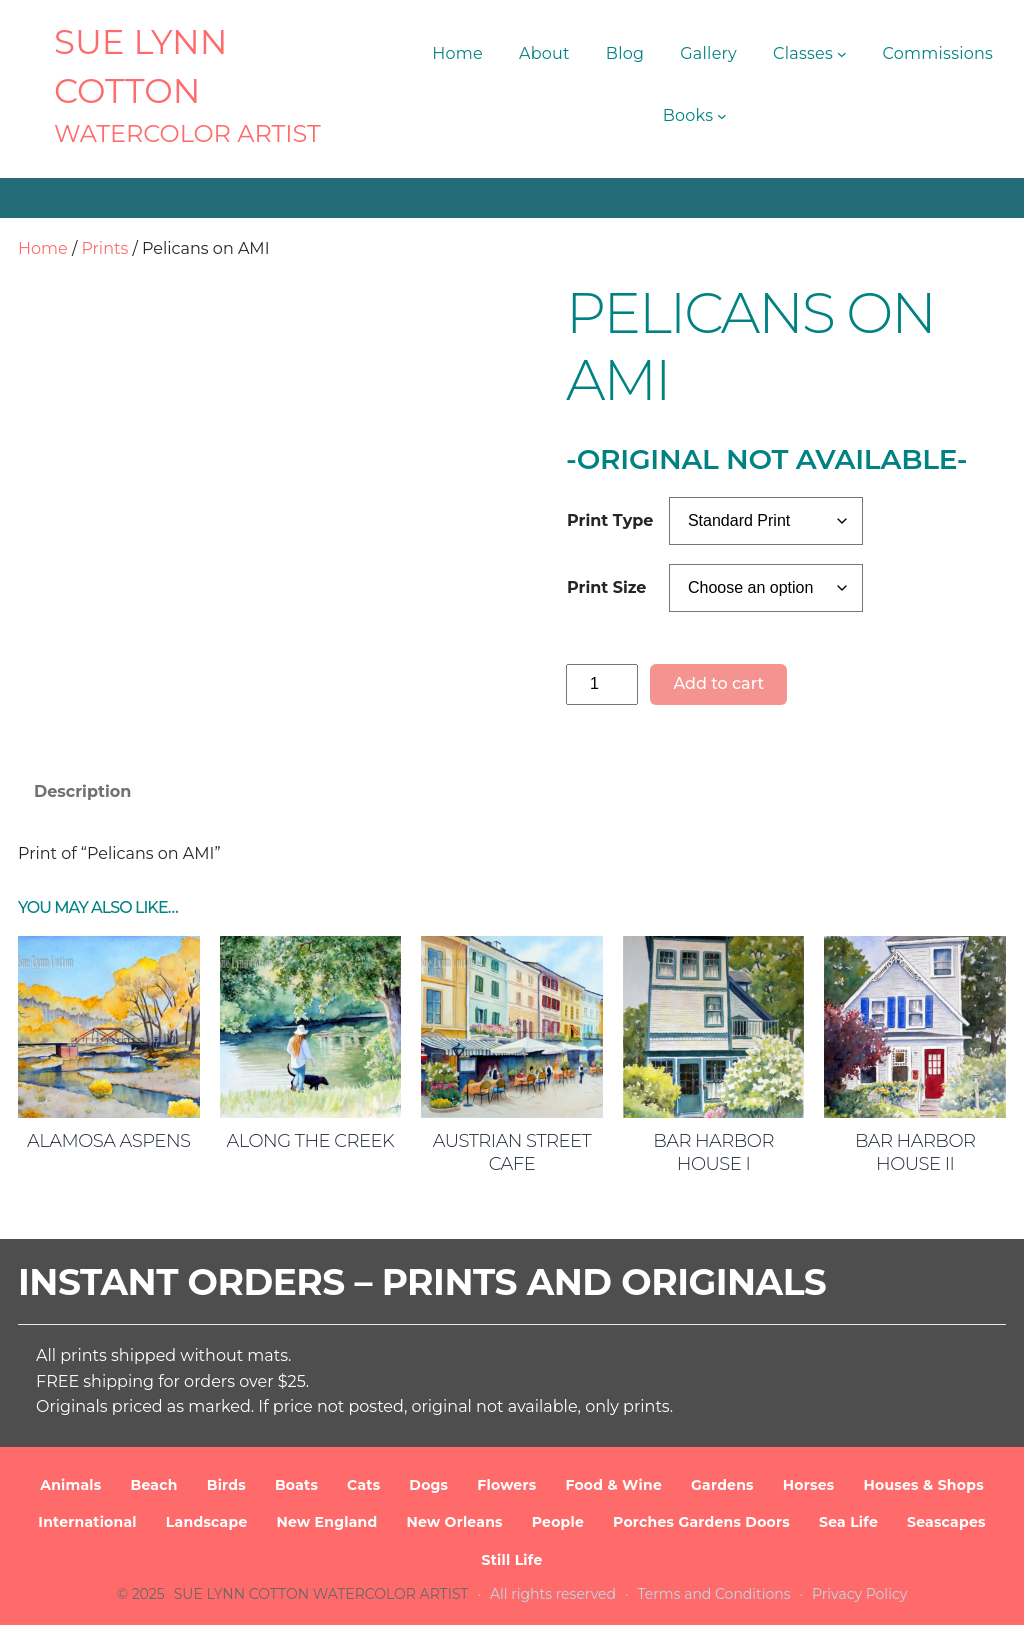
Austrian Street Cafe (512, 1152)
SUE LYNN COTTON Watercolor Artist (321, 1594)
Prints (104, 248)
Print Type (610, 520)
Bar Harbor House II (915, 1152)
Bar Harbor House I (713, 1152)
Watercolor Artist (187, 133)
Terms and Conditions (714, 1594)
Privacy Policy (859, 1594)
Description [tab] (82, 791)
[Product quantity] (602, 684)
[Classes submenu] (842, 54)
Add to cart (718, 683)
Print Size (606, 587)
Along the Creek (311, 1141)
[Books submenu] (722, 116)
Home (43, 248)
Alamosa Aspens (108, 1141)
